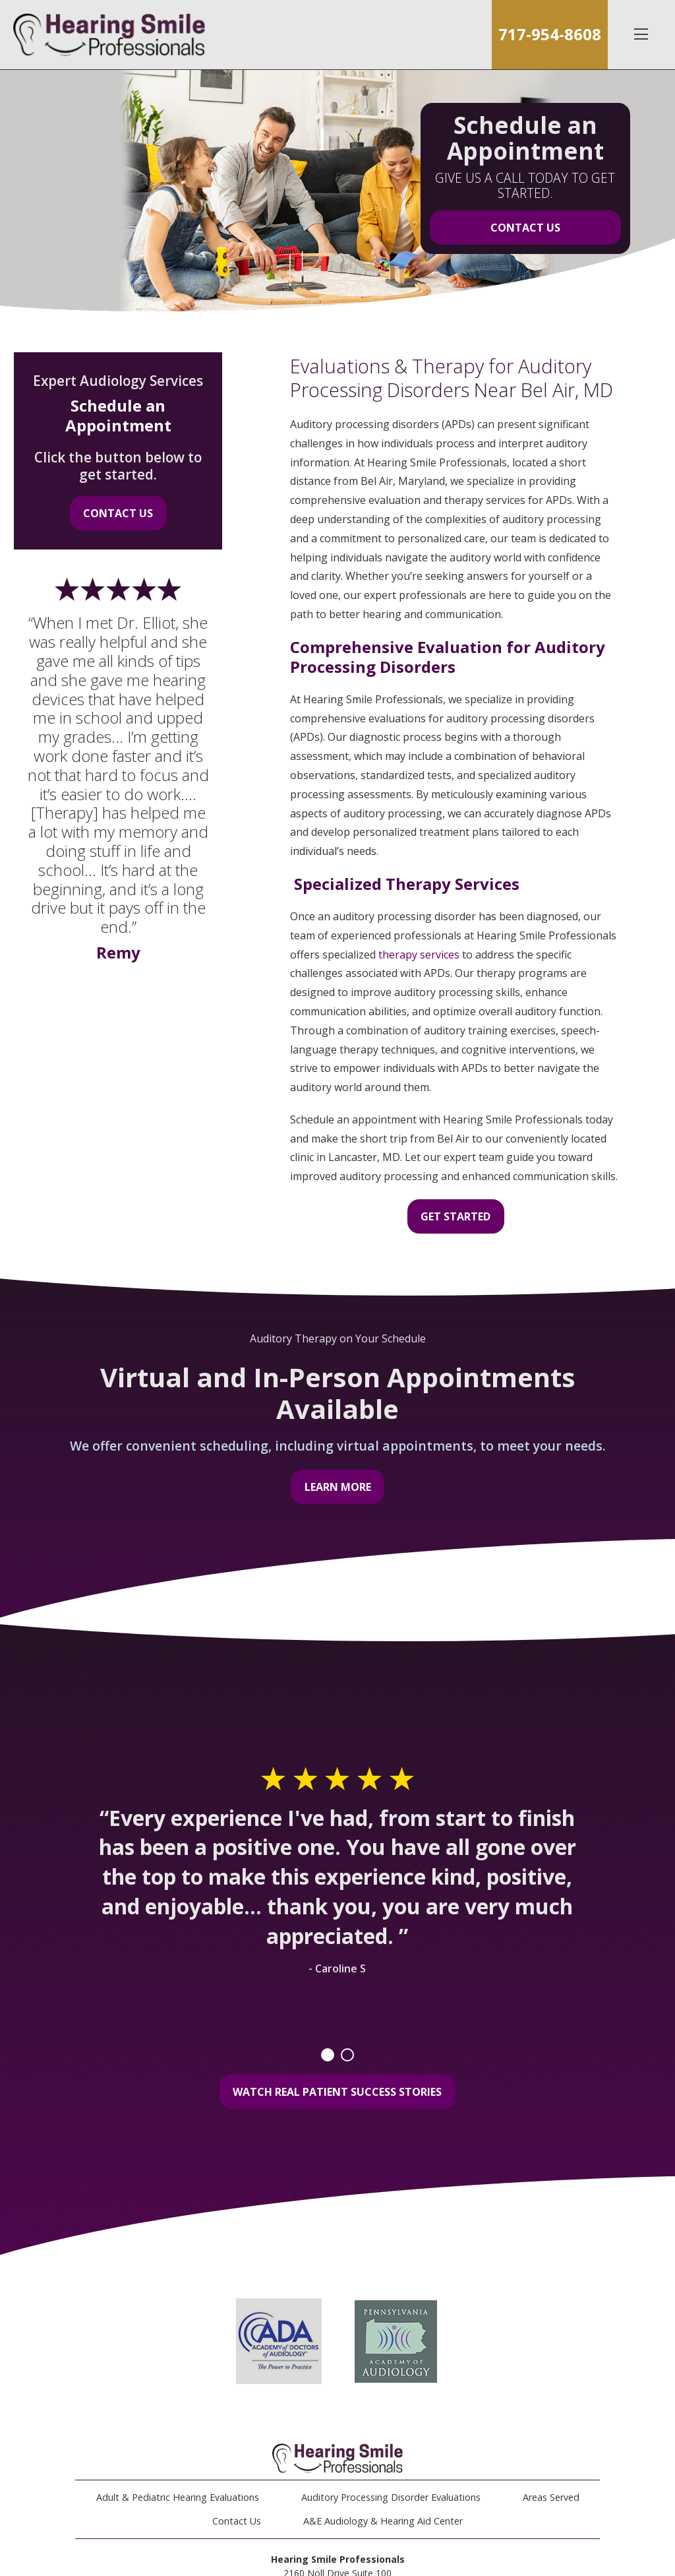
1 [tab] (327, 2055)
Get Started (455, 1216)
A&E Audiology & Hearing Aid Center (383, 2521)
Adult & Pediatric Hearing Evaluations (177, 2497)
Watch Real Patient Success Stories (337, 2092)
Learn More (338, 1487)
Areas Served (551, 2497)
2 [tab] (347, 2055)
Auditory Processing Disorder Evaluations (391, 2497)
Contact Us (525, 227)
